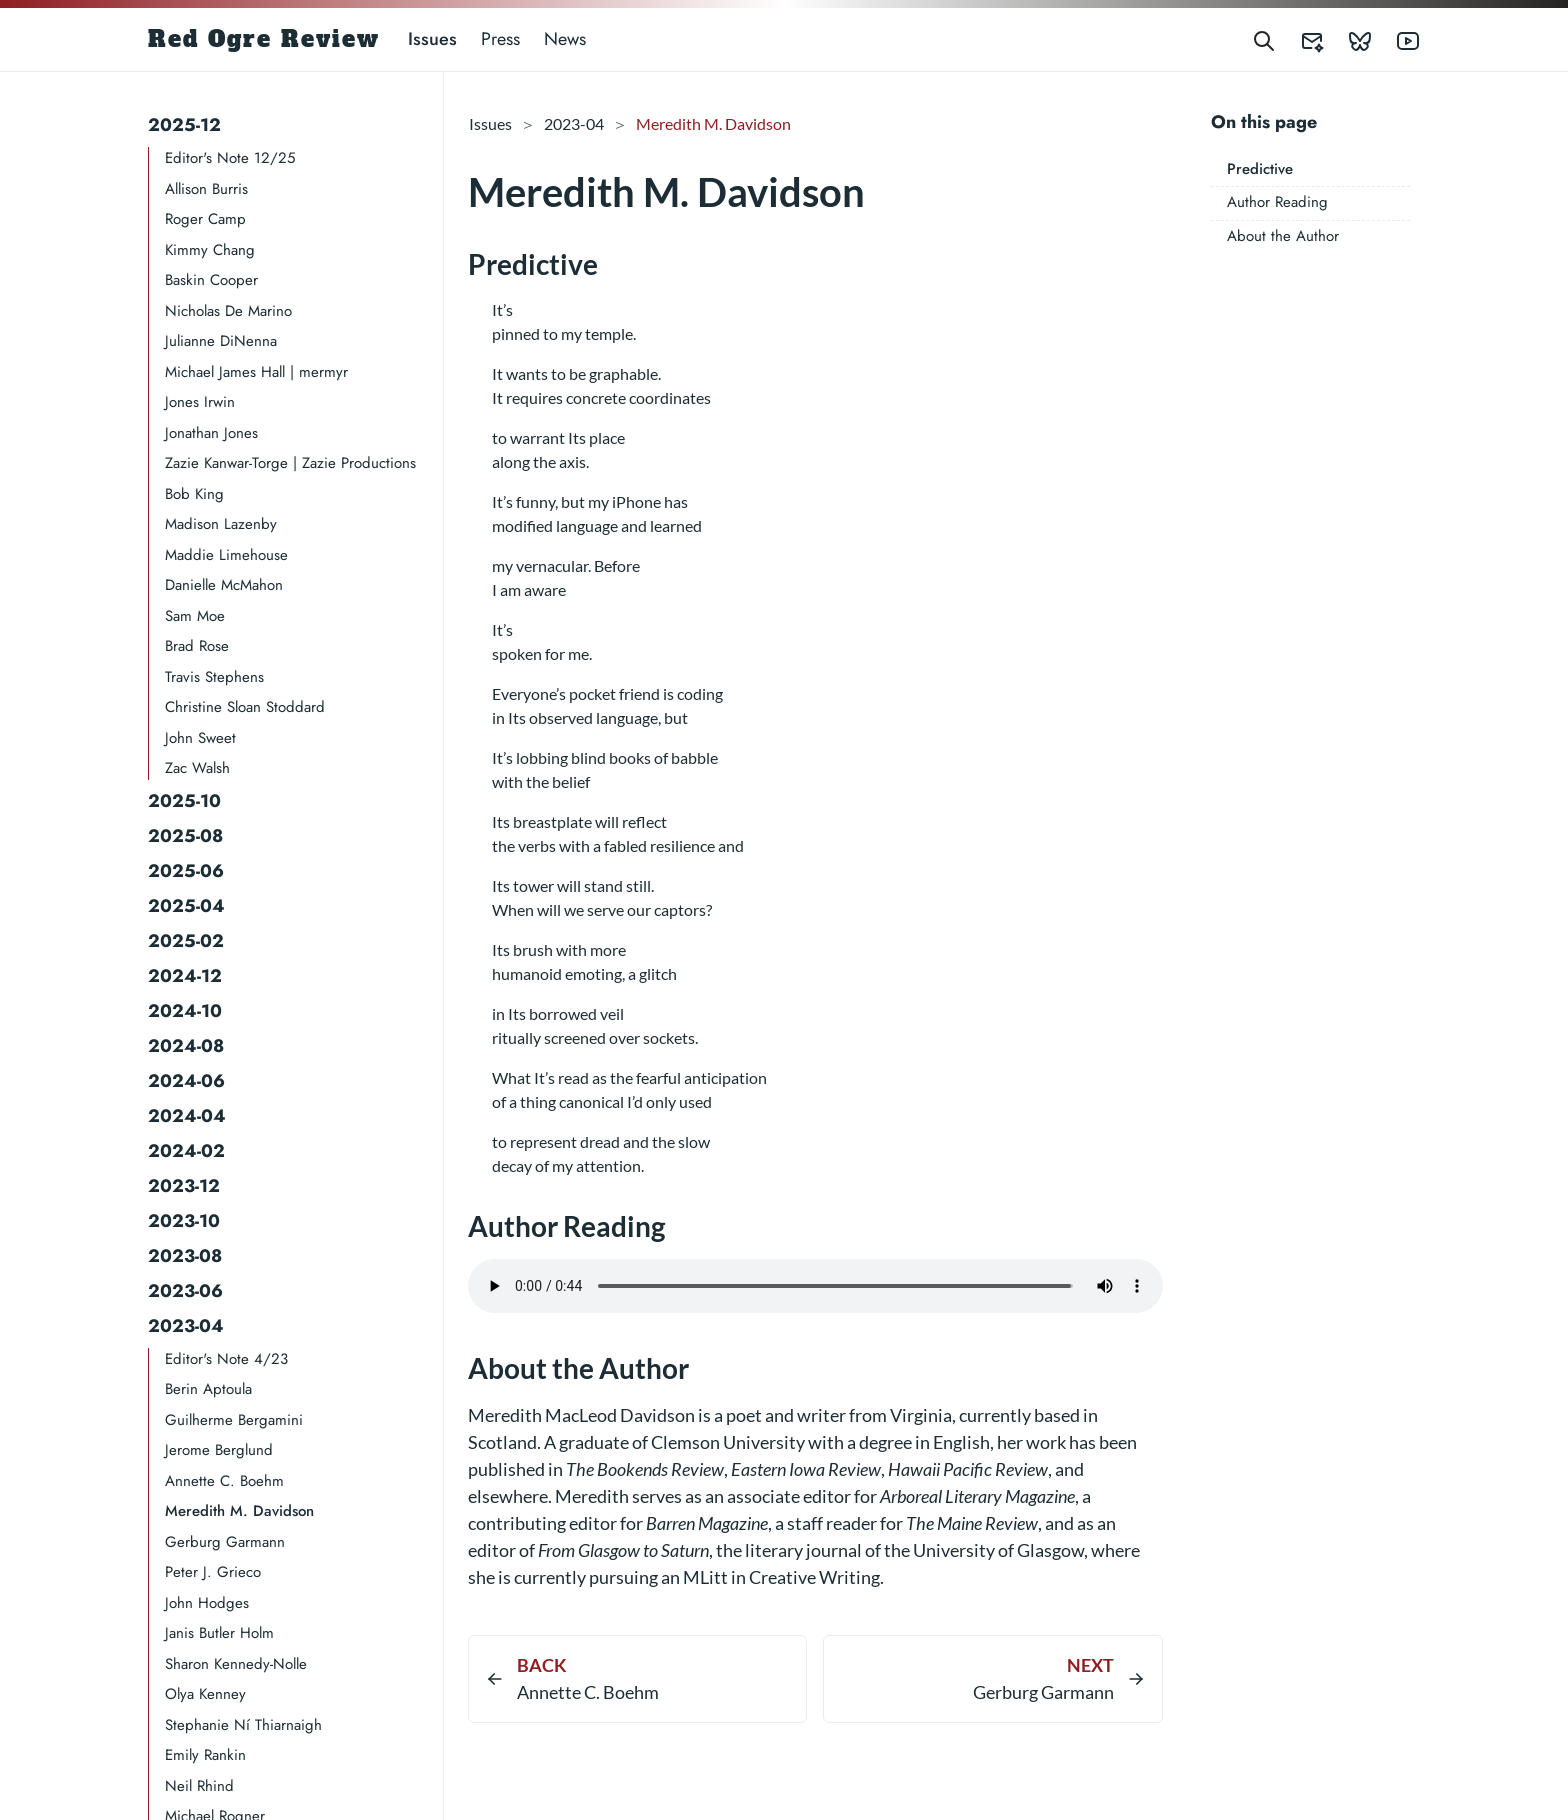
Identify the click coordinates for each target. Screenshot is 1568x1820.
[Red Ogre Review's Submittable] (1300, 39)
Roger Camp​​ (205, 219)
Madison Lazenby (221, 524)
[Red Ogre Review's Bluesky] (1348, 39)
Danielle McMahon (224, 585)
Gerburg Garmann (225, 1542)
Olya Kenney (205, 1694)
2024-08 (186, 1046)
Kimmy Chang (210, 250)
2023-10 (184, 1221)
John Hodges (207, 1603)
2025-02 (186, 941)
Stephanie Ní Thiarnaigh (243, 1725)
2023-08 (185, 1256)
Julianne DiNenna (221, 341)
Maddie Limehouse (226, 555)
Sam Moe (195, 616)
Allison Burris (206, 189)
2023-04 (186, 1326)
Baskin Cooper (211, 280)
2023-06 (185, 1291)
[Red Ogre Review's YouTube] (1396, 39)
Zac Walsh (197, 768)
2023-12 (184, 1186)
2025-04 (186, 906)
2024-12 (185, 976)
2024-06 (186, 1081)
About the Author (1283, 236)
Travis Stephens (214, 677)
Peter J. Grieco (213, 1572)
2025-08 (185, 836)
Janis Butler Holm (219, 1633)
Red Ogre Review (264, 39)
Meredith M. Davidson (239, 1511)
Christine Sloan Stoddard (245, 707)
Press (500, 39)
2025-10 (184, 801)
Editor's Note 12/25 (230, 158)
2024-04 (187, 1116)
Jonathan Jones (211, 433)
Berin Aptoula (208, 1389)
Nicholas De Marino (228, 311)
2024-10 (185, 1011)
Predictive (1260, 169)
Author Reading (1277, 202)
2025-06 (186, 871)
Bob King (194, 494)
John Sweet (200, 738)
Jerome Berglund (219, 1450)
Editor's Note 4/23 (226, 1359)
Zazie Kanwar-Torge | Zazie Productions (290, 463)
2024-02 (186, 1151)
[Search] (1264, 39)
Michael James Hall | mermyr (256, 372)
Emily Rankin (205, 1755)
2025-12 (184, 125)
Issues (432, 39)
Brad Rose (197, 646)
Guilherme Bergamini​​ (234, 1420)
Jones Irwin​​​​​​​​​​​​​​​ (200, 402)
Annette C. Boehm (224, 1481)
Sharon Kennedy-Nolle (236, 1664)
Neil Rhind (199, 1786)
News (565, 39)
